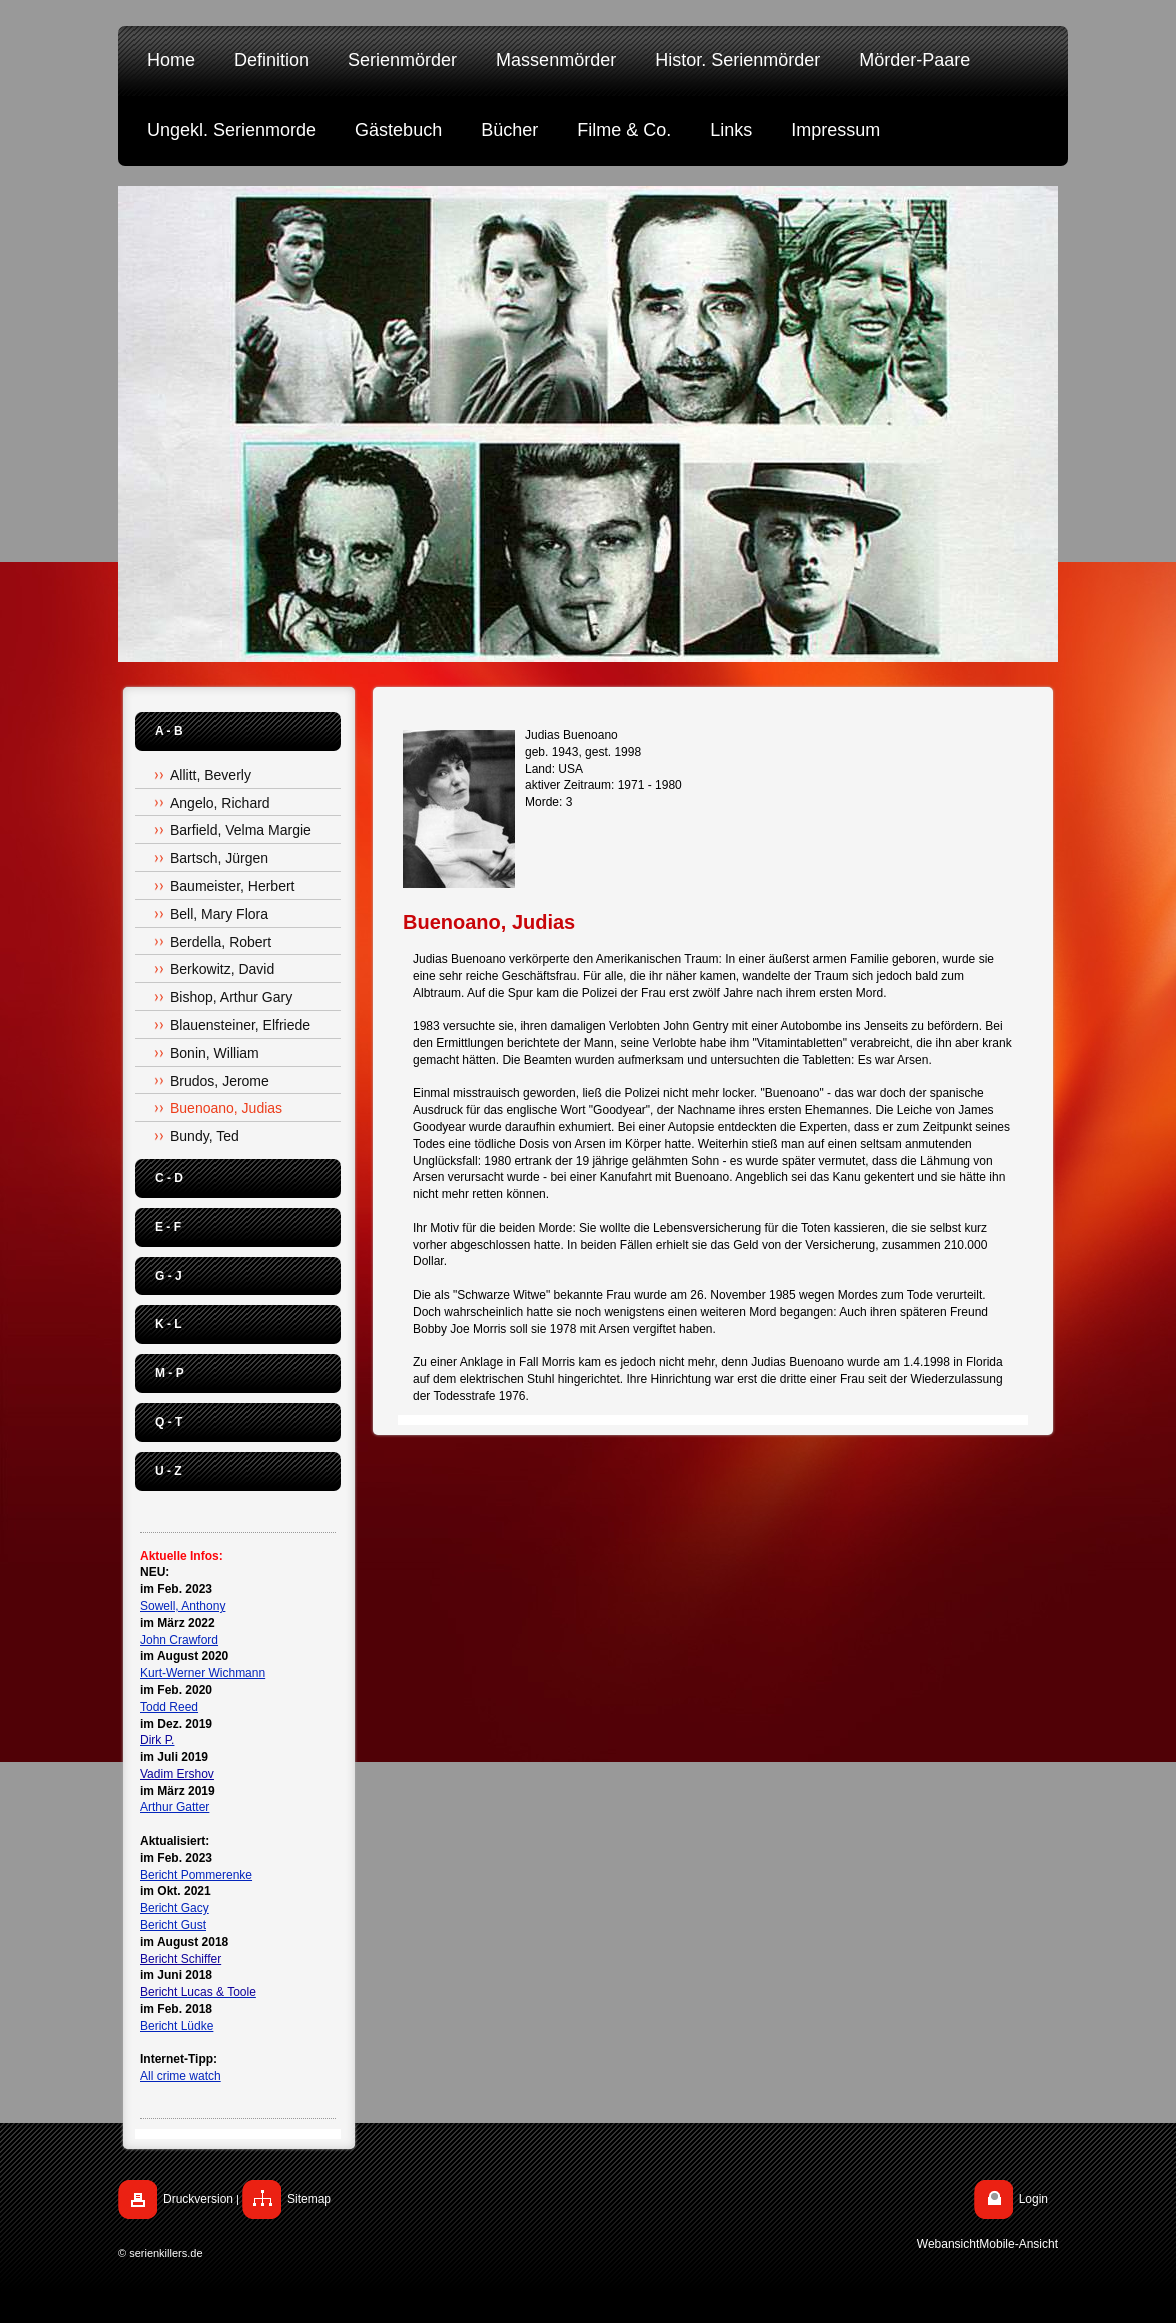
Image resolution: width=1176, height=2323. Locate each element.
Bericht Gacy (174, 1908)
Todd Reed (169, 1707)
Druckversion (198, 2199)
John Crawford (179, 1640)
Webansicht (948, 2244)
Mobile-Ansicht (1018, 2244)
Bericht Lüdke (176, 2026)
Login (1033, 2199)
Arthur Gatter (174, 1807)
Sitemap (309, 2199)
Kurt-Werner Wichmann (202, 1673)
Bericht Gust (173, 1925)
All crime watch (180, 2076)
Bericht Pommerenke (196, 1875)
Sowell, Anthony (182, 1606)
